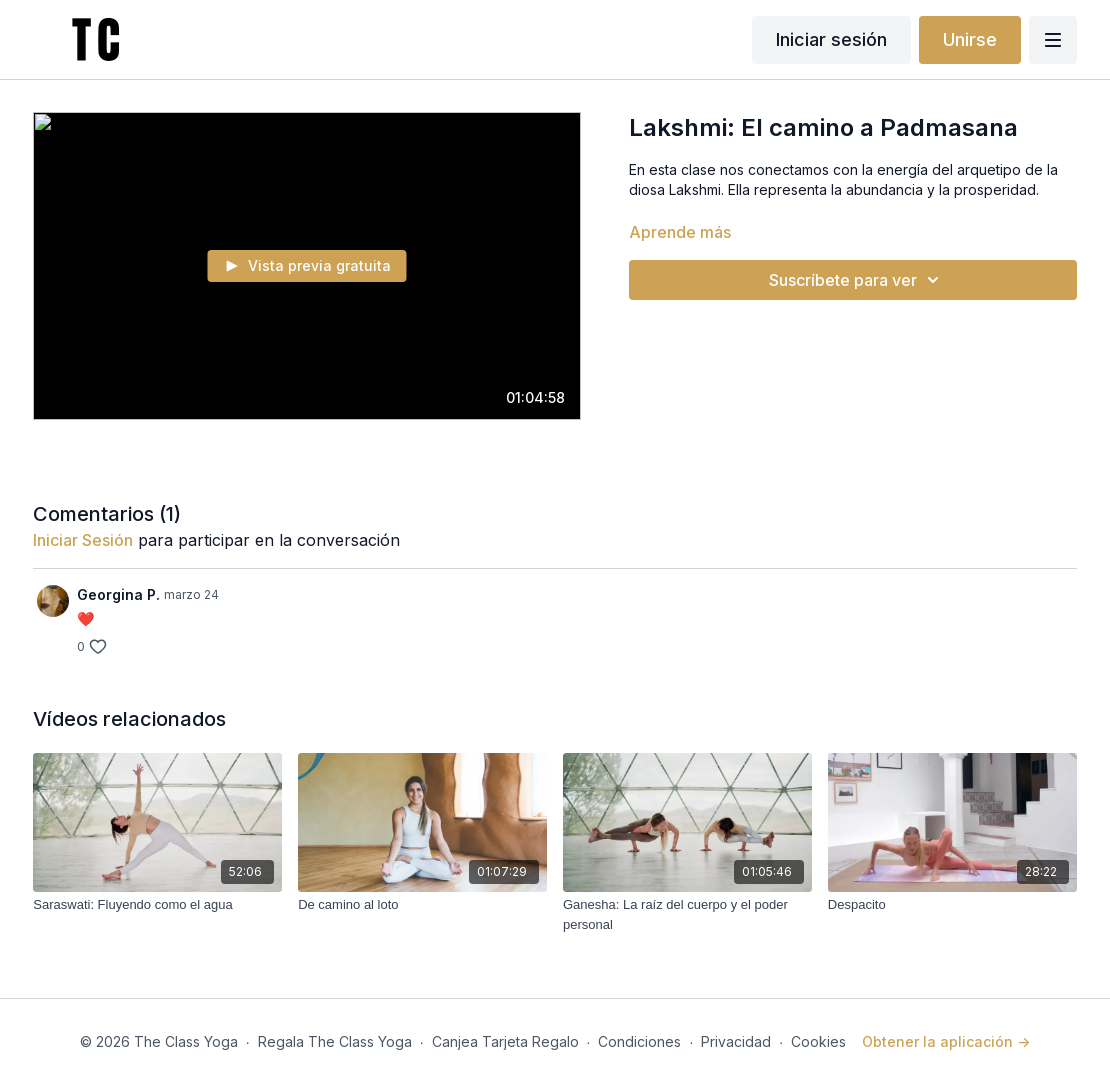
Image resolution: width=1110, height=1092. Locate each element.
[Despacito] (952, 905)
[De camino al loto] (422, 905)
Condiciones (639, 1041)
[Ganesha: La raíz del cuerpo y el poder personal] (687, 914)
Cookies (818, 1041)
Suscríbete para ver (857, 280)
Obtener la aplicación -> (946, 1041)
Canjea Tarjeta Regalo (505, 1041)
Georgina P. (118, 594)
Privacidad (736, 1041)
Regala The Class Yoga (335, 1041)
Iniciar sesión (831, 39)
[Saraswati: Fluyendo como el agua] (157, 905)
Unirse (970, 39)
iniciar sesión (83, 540)
